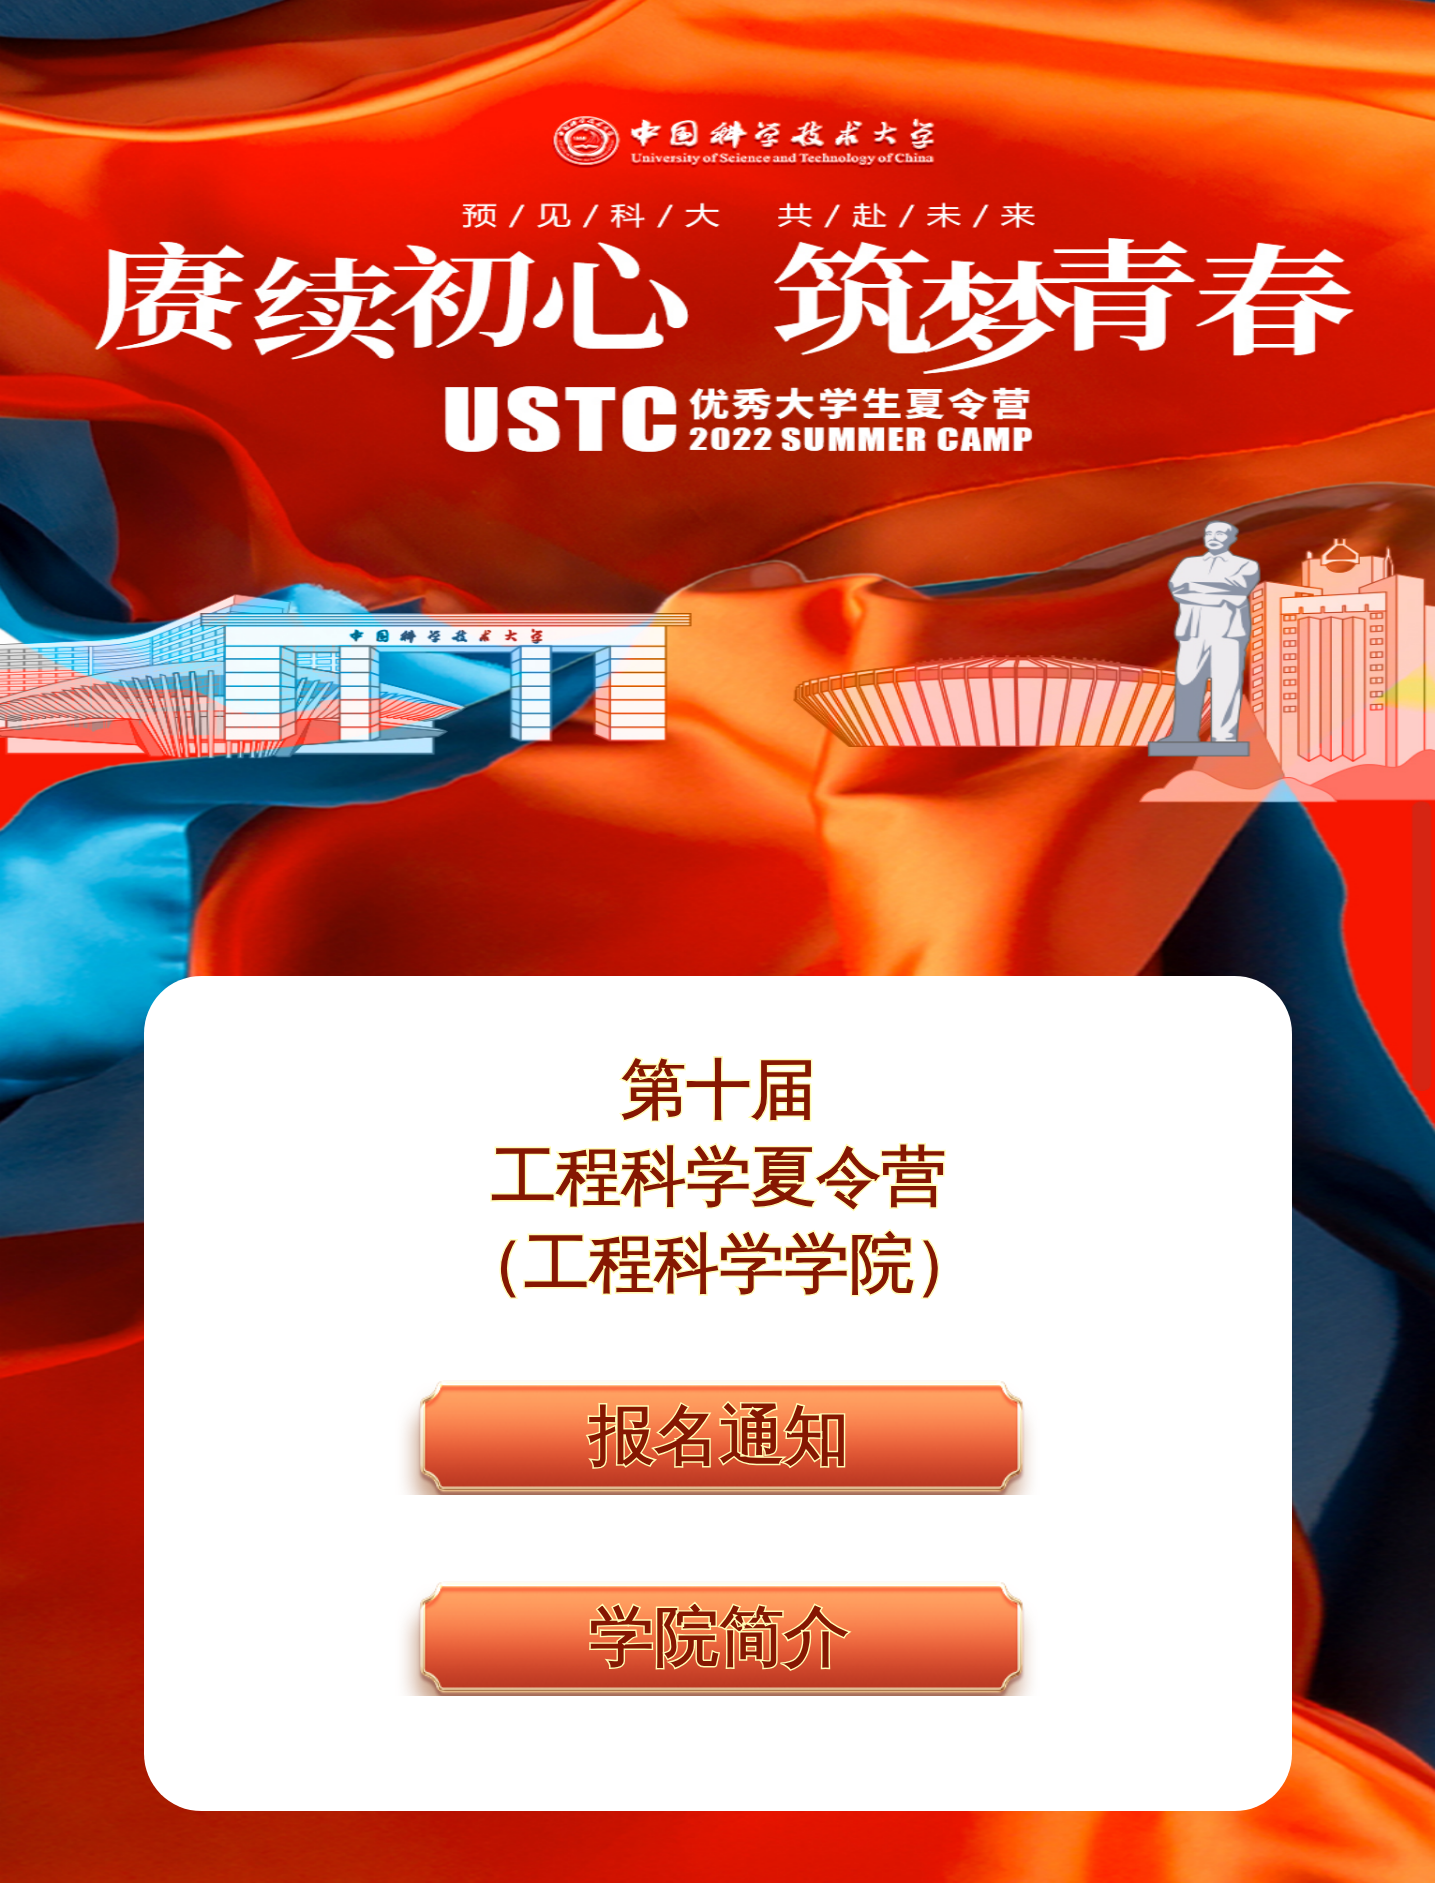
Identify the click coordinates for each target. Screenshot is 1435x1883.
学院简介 (718, 1638)
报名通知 (718, 1437)
